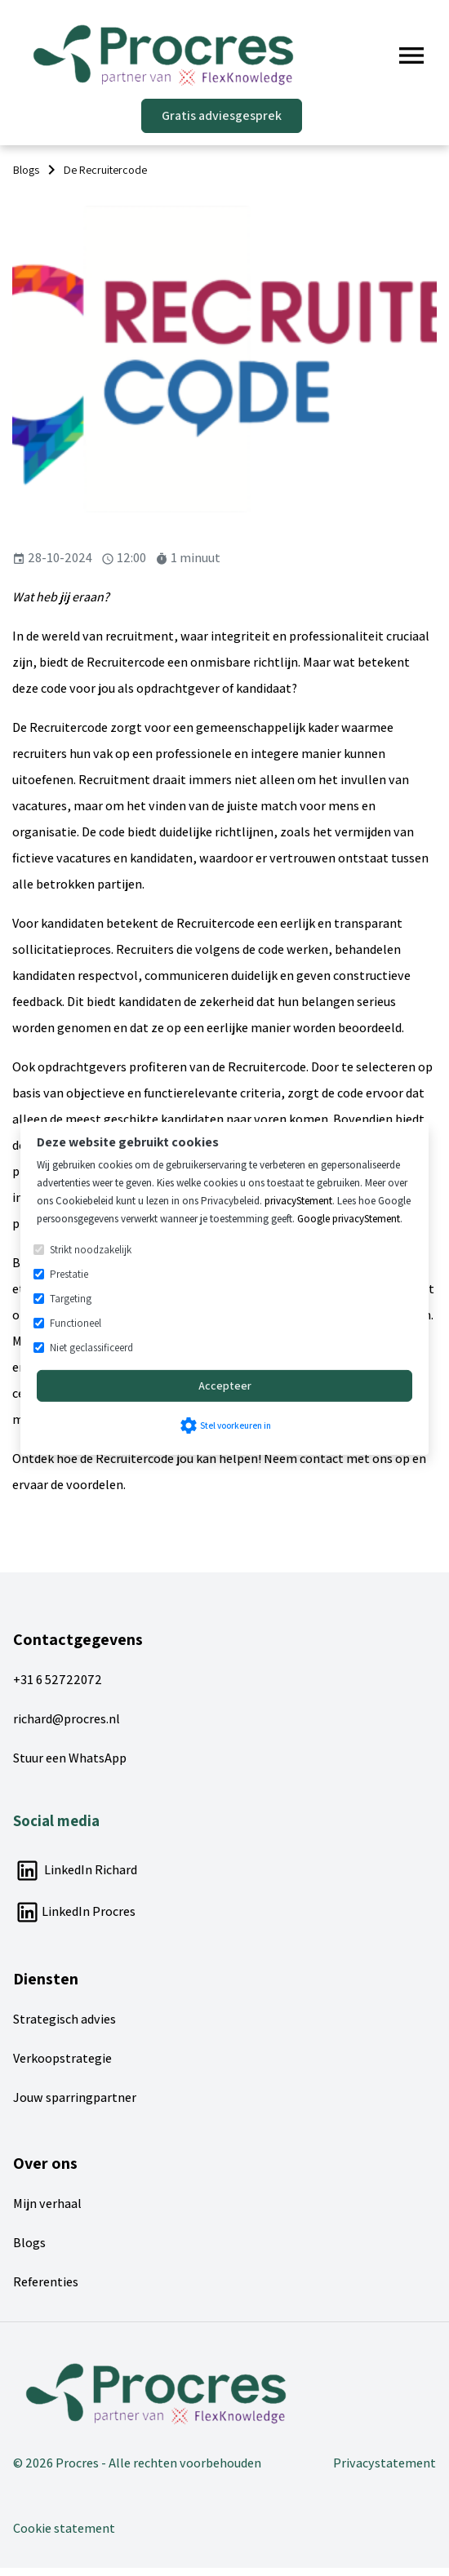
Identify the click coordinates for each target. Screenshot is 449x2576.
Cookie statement (64, 2528)
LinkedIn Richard (75, 1869)
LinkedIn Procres (74, 1911)
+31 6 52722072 (57, 1679)
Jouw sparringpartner (74, 2097)
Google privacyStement (348, 1219)
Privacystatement (384, 2463)
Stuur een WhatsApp (70, 1758)
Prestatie (69, 1274)
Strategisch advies (64, 2019)
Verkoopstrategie (62, 2058)
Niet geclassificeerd (91, 1348)
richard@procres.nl (66, 1718)
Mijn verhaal (47, 2203)
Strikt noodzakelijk (90, 1250)
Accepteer (224, 1385)
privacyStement (298, 1201)
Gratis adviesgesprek (222, 115)
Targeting (70, 1299)
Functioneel (75, 1323)
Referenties (45, 2281)
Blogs (29, 2242)
